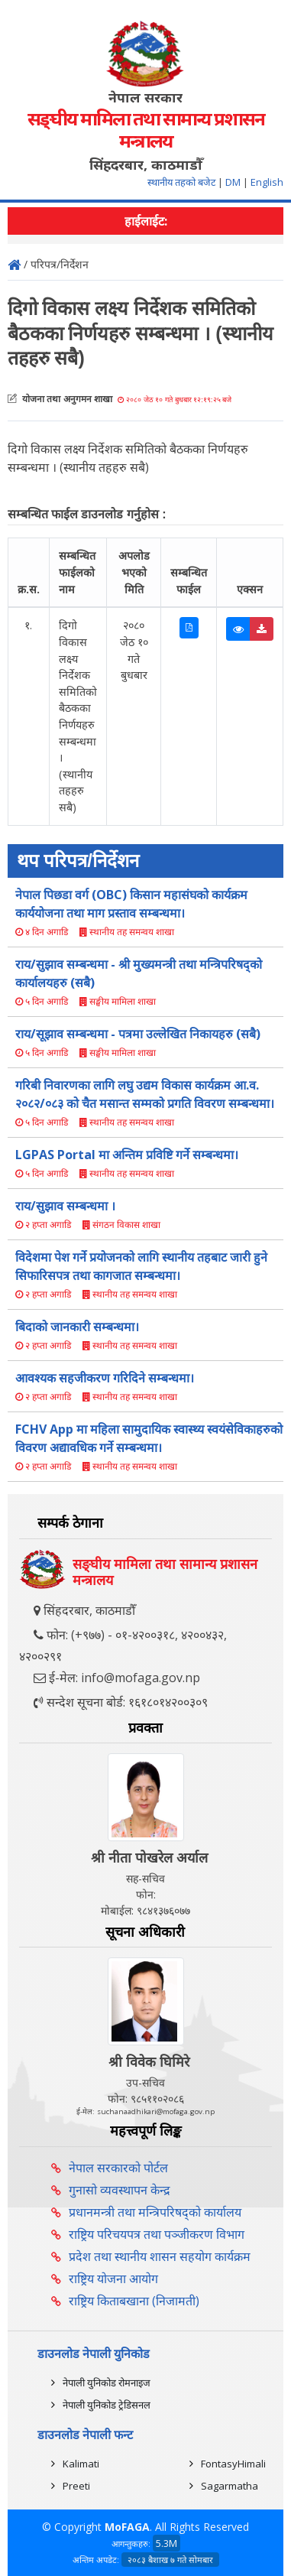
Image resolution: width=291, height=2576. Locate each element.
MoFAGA (127, 2526)
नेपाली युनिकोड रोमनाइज (106, 2382)
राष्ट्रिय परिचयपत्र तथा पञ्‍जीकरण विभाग (156, 2234)
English (267, 182)
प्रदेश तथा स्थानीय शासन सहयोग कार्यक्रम (160, 2256)
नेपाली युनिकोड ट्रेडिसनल (106, 2405)
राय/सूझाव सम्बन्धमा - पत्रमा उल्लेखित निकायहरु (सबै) (137, 1033)
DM (233, 182)
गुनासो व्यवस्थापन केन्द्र (119, 2189)
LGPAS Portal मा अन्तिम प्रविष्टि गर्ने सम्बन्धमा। (126, 1154)
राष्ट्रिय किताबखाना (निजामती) (134, 2300)
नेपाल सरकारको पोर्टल (118, 2167)
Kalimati (81, 2463)
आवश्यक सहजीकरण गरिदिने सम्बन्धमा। (104, 1377)
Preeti (76, 2486)
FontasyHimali (233, 2463)
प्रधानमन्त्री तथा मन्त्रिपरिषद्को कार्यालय (155, 2212)
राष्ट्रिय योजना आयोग (113, 2278)
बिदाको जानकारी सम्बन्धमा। (77, 1326)
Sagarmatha (229, 2486)
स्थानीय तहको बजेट (182, 182)
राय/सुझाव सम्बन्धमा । (65, 1205)
